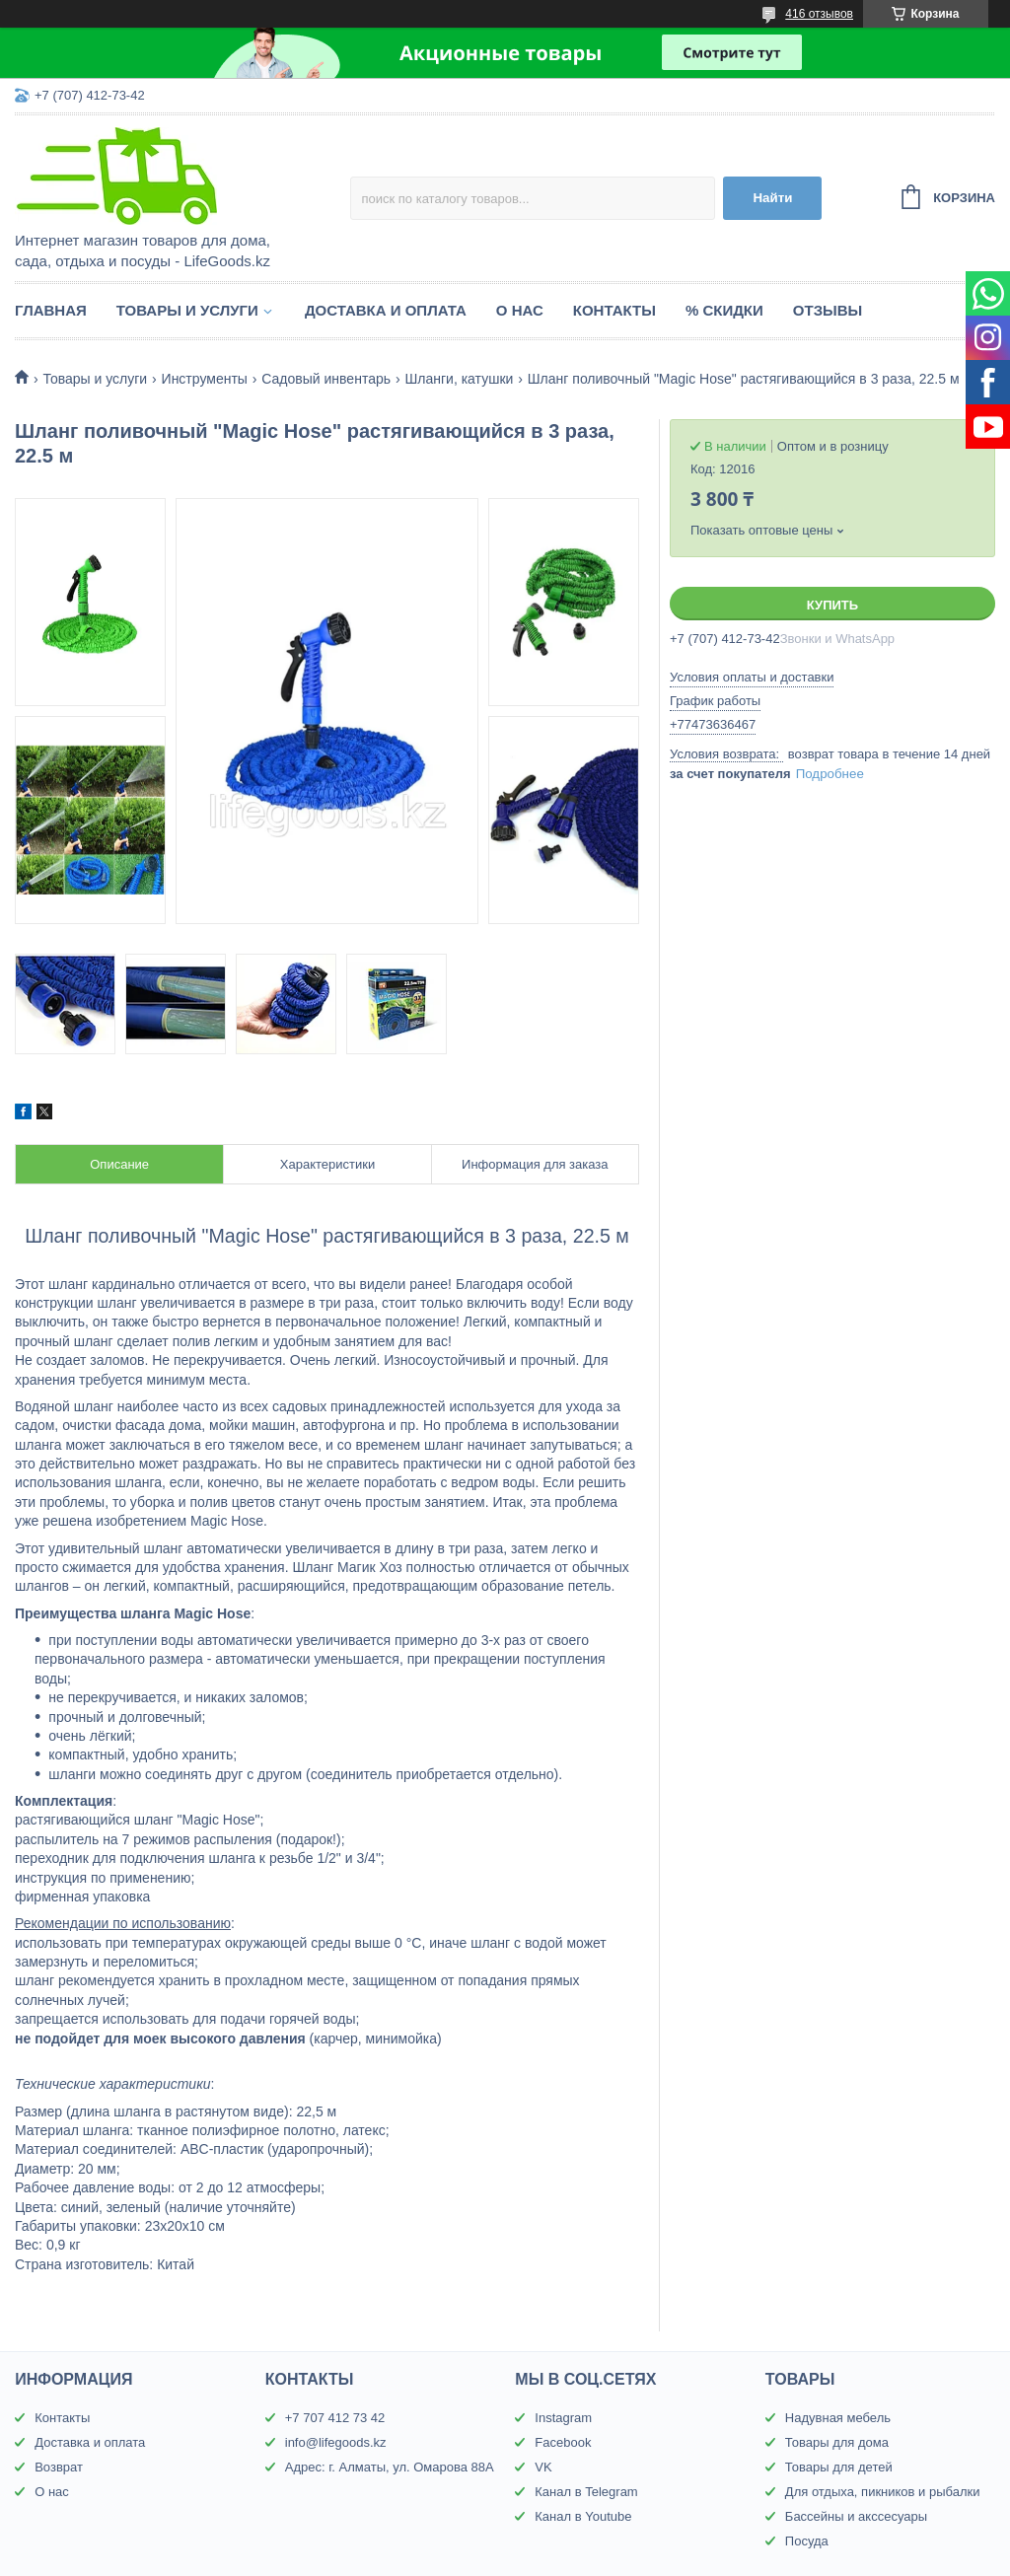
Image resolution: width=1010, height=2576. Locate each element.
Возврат (59, 2467)
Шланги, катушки (458, 379)
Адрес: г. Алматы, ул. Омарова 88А (389, 2467)
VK (543, 2467)
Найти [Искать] (772, 197)
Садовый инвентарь (326, 379)
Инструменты (205, 379)
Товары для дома (837, 2442)
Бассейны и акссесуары (856, 2516)
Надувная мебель (838, 2417)
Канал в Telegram (586, 2491)
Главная (51, 310)
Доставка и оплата (386, 310)
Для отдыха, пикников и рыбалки (882, 2491)
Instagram (563, 2417)
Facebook (563, 2442)
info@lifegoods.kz (336, 2442)
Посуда (807, 2541)
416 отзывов (819, 14)
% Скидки (724, 310)
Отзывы (827, 310)
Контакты (614, 310)
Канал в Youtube (583, 2516)
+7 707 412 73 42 (335, 2417)
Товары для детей (839, 2467)
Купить (832, 605)
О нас (519, 310)
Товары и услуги (187, 310)
